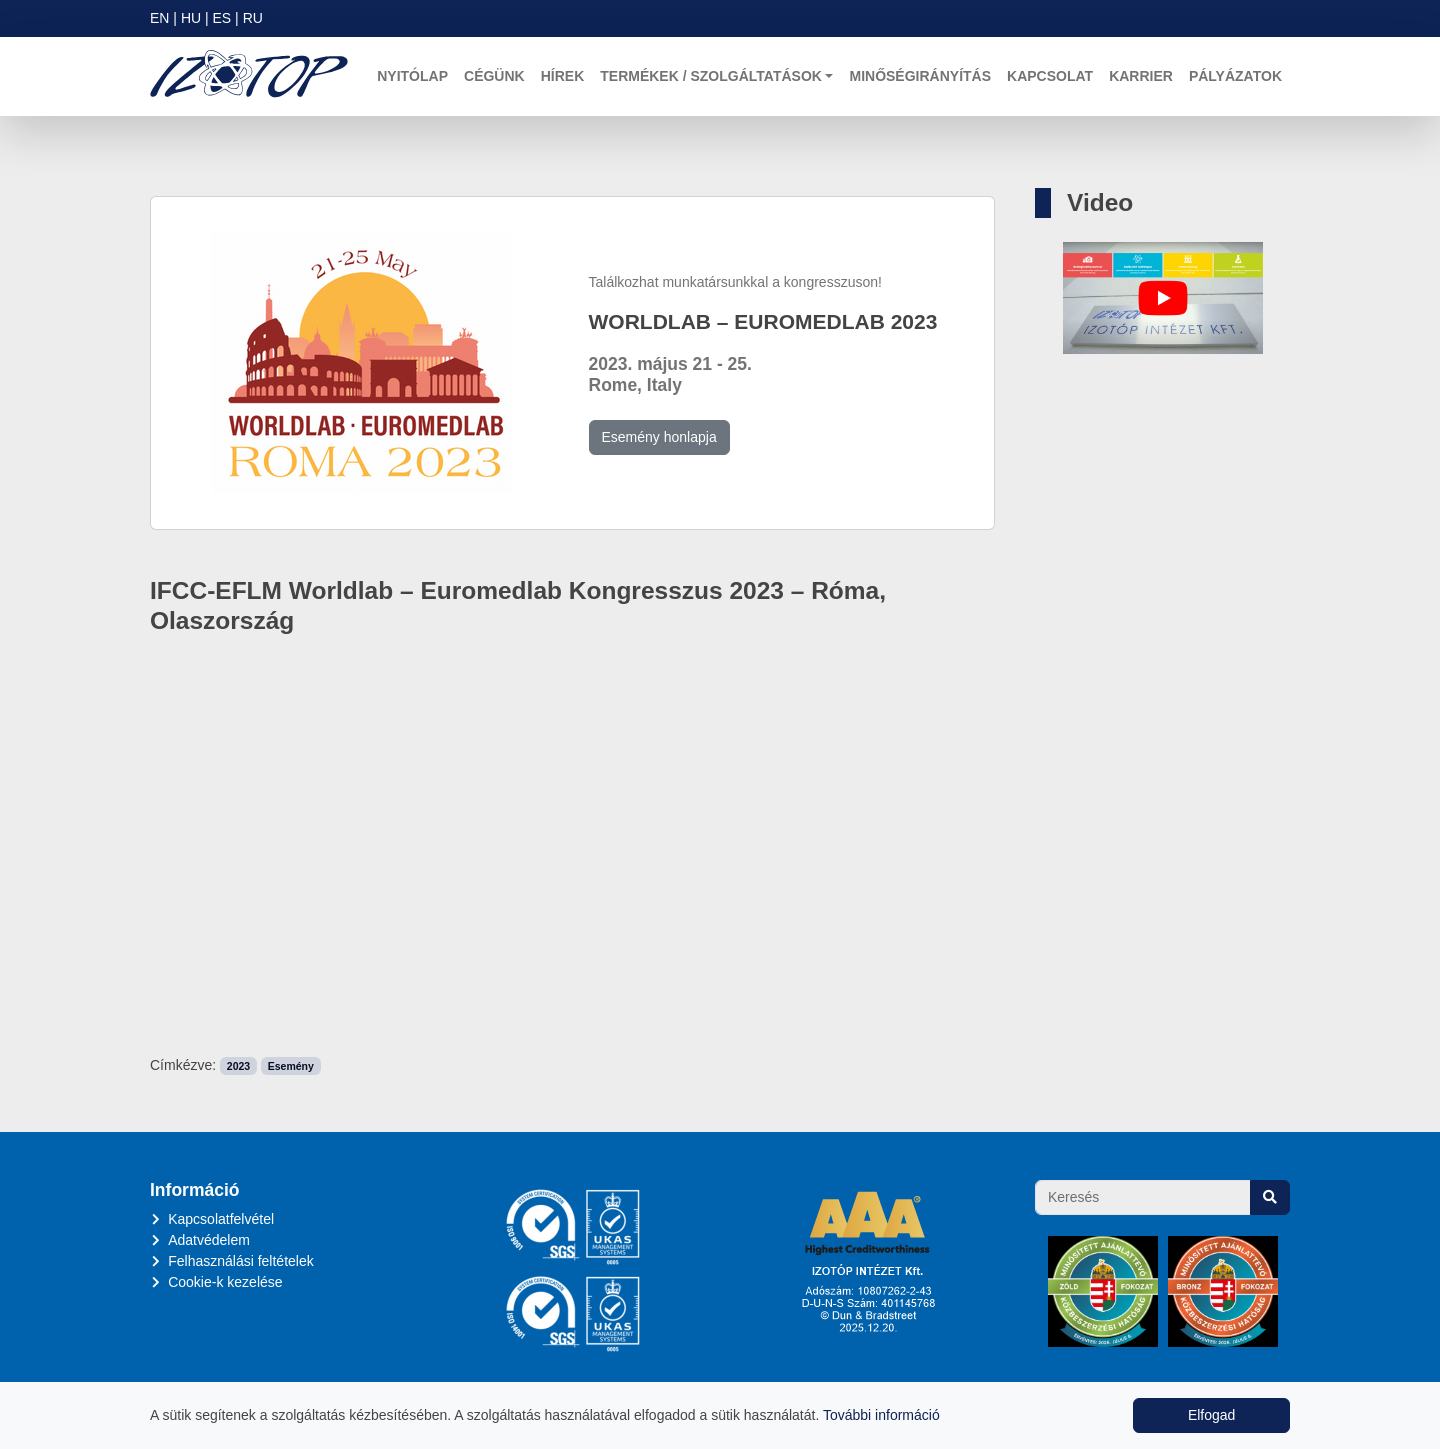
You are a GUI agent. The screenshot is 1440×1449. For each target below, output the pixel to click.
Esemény (291, 1066)
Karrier (1141, 76)
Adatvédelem (209, 1240)
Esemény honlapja (659, 437)
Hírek (563, 76)
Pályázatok (1235, 76)
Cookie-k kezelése (225, 1282)
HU (191, 18)
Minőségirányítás (920, 76)
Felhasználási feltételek (241, 1261)
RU (253, 18)
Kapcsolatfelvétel (221, 1219)
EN (159, 18)
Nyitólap (412, 76)
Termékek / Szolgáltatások (711, 76)
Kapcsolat (1050, 76)
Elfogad (1211, 1415)
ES (222, 18)
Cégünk (494, 76)
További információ (881, 1415)
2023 (238, 1066)
